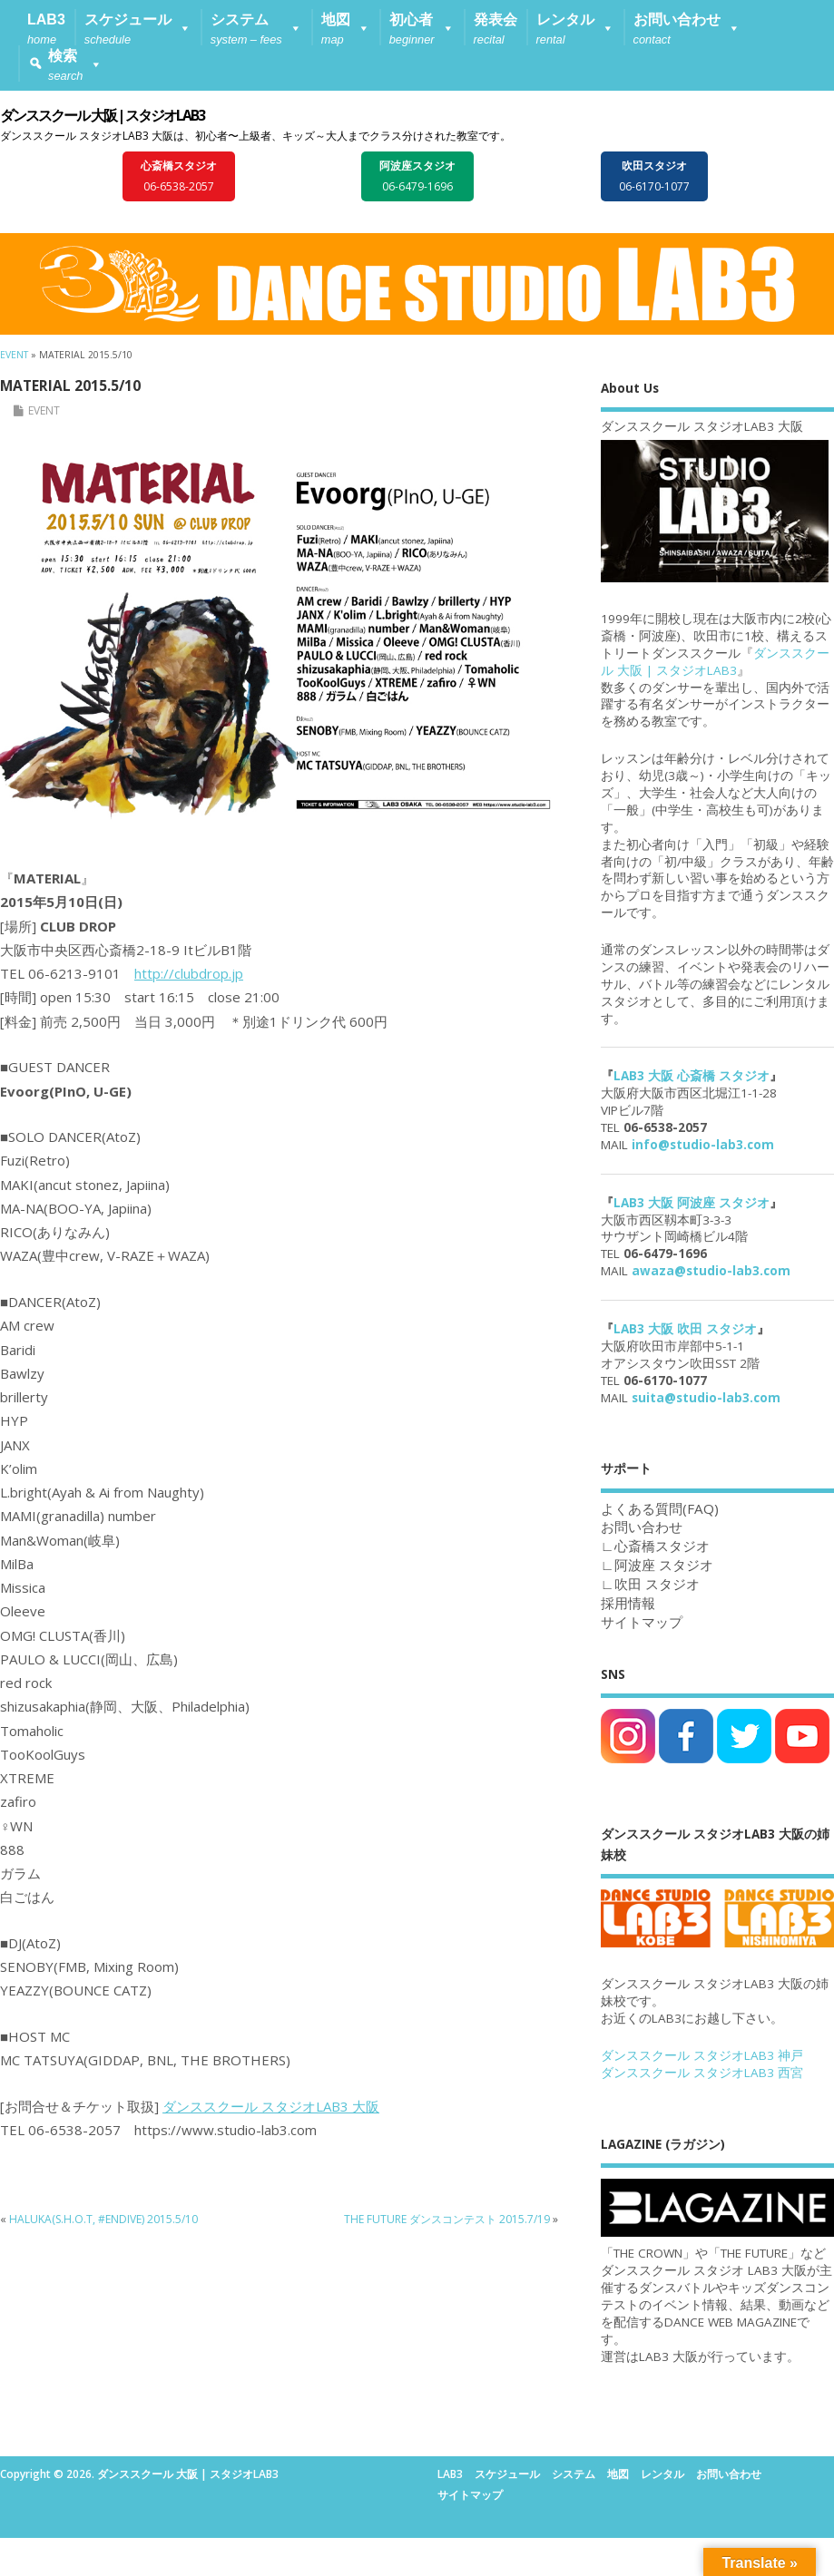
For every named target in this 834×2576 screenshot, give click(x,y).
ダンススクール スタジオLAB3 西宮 (702, 2072)
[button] (138, 27)
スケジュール (507, 2474)
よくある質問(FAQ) (660, 1508)
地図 (618, 2474)
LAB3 (450, 2474)
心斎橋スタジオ (662, 1546)
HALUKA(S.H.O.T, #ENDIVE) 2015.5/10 (103, 2219)
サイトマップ (641, 1622)
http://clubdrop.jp (188, 973)
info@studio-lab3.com (703, 1145)
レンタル (662, 2474)
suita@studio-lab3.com (706, 1398)
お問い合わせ (728, 2474)
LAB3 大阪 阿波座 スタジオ (691, 1203)
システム (573, 2474)
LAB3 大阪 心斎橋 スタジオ (691, 1076)
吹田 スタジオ (657, 1584)
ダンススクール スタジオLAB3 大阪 (270, 2106)
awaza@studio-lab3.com (711, 1271)
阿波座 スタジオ (663, 1565)
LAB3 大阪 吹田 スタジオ (685, 1329)
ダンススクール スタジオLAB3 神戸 (702, 2055)
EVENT (44, 410)
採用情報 (628, 1603)
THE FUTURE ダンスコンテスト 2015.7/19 (447, 2219)
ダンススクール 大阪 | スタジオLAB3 (102, 115)
